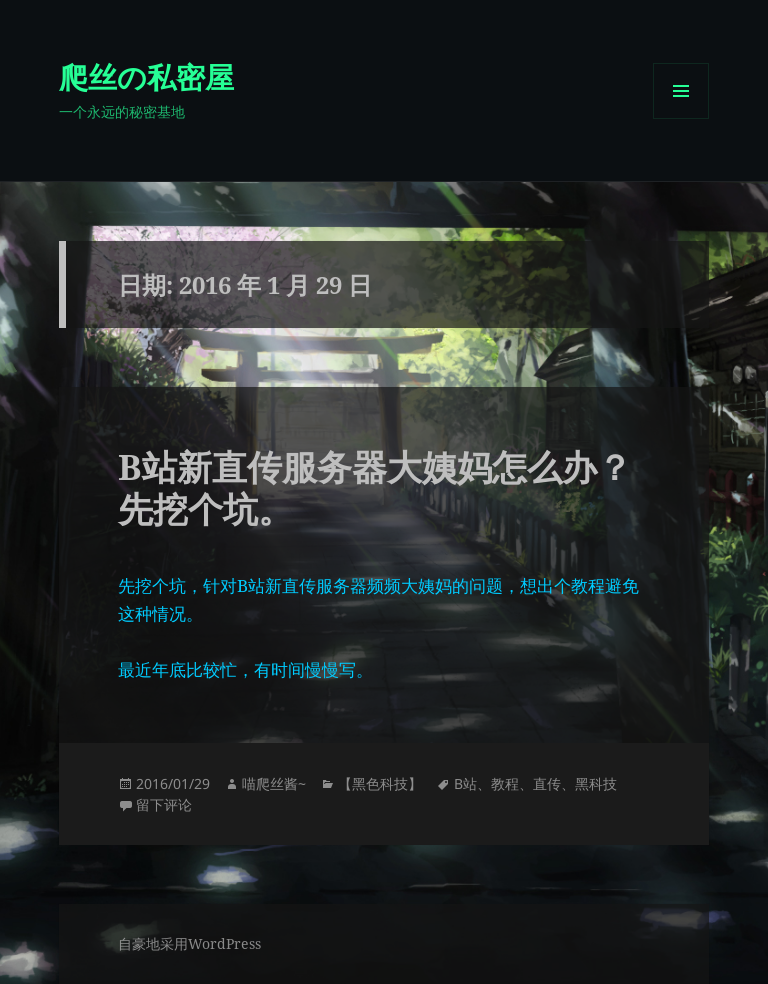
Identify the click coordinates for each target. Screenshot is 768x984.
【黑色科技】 (380, 783)
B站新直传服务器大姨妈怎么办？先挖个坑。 (375, 487)
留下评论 (164, 804)
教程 (505, 783)
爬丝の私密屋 (146, 76)
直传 (547, 783)
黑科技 (596, 783)
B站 (465, 783)
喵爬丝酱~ (274, 783)
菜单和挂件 (681, 118)
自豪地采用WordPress (189, 943)
